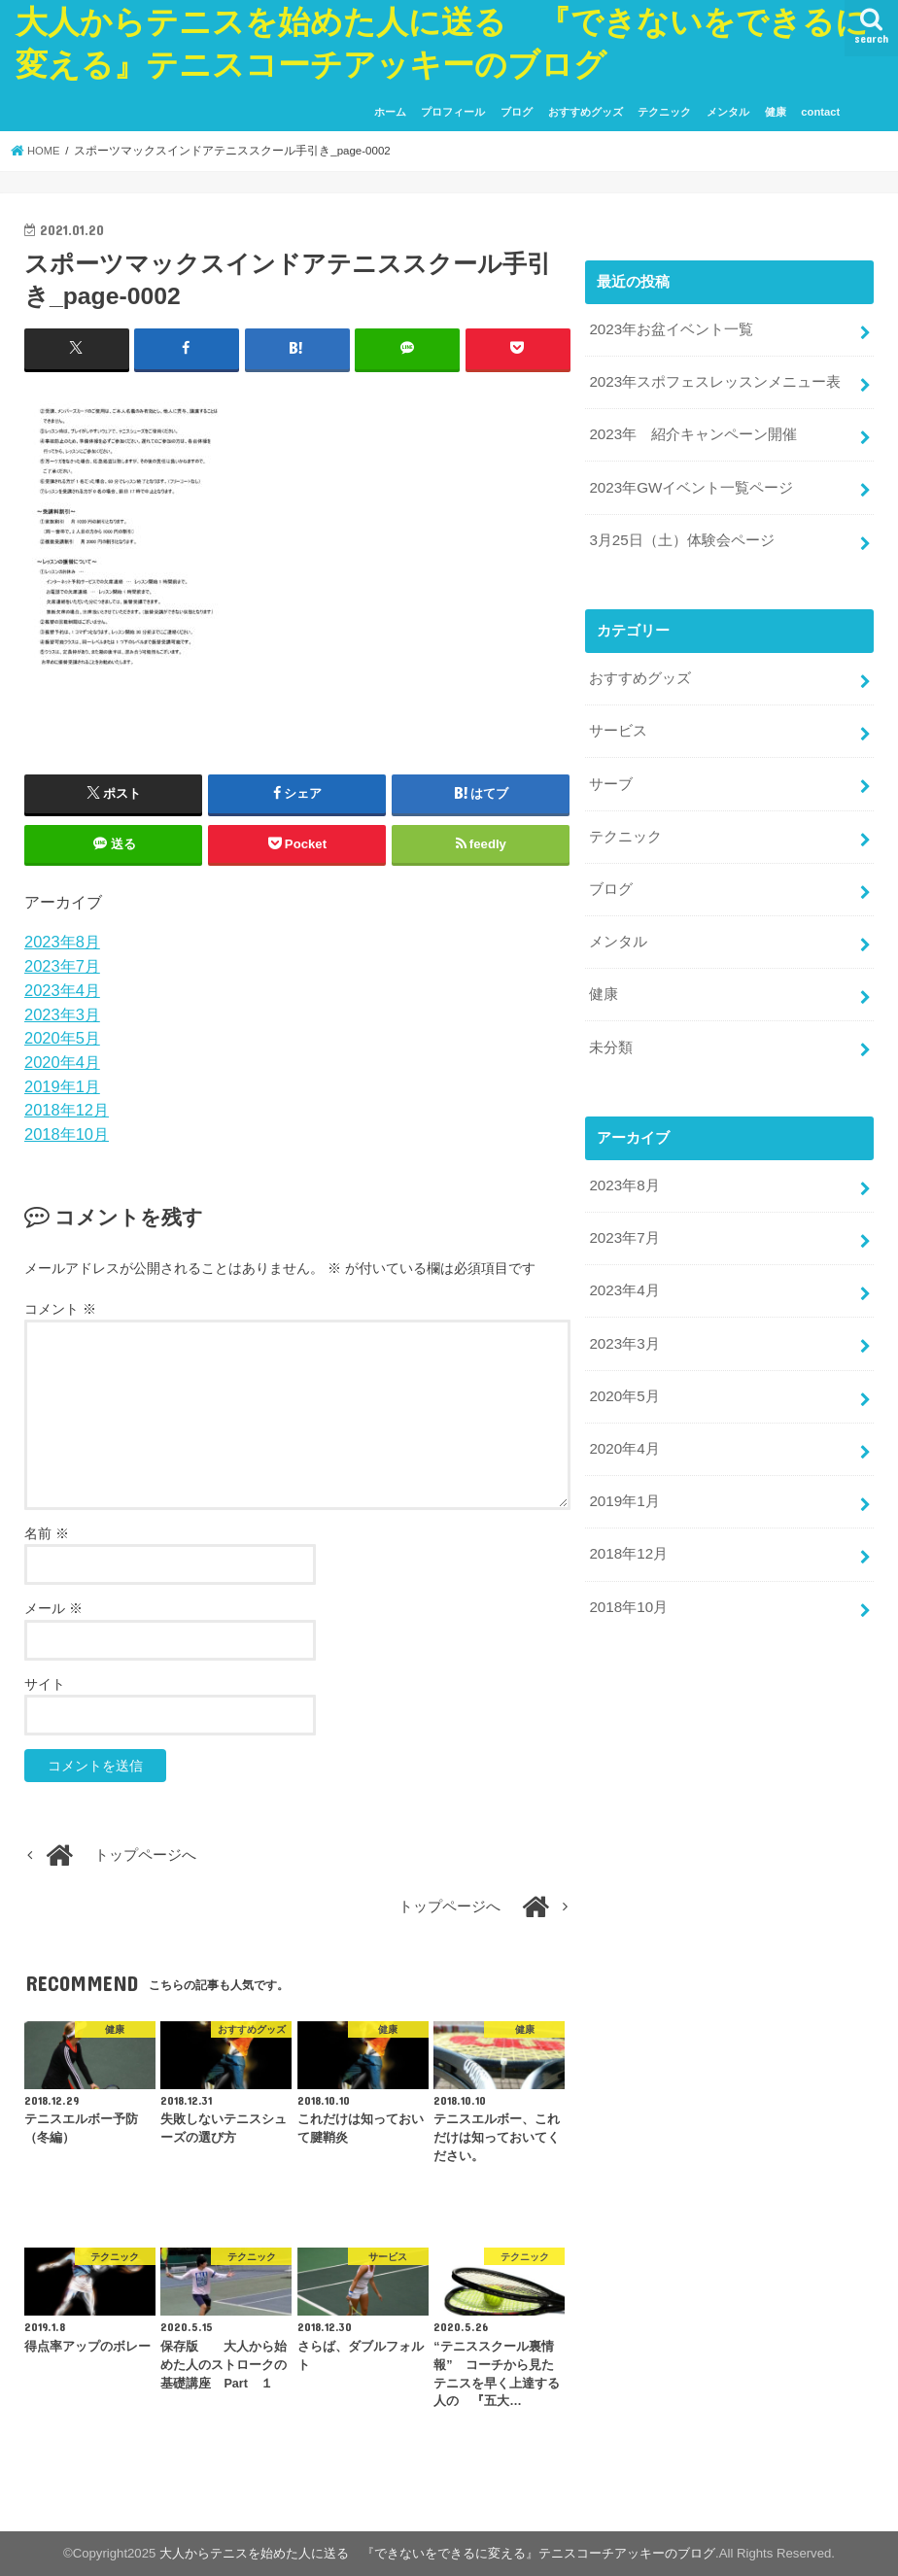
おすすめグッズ (585, 112)
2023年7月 (62, 966)
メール (53, 1608)
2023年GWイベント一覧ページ (690, 483)
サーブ (611, 774)
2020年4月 (62, 1062)
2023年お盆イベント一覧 (670, 329)
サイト (44, 1683)
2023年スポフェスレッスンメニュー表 (714, 380)
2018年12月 (66, 1109)
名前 (46, 1533)
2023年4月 (62, 989)
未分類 (611, 1031)
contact (820, 112)
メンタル (728, 112)
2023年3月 (62, 1013)
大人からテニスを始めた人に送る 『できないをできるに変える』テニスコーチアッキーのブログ (437, 2553)
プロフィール (453, 112)
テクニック (664, 112)
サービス (618, 723)
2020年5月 (62, 1038)
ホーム (390, 112)
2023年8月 (62, 941)
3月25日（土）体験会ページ (681, 534)
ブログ (517, 112)
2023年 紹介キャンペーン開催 (692, 431)
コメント (60, 1309)
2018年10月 (66, 1134)
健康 (775, 112)
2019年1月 (62, 1085)
